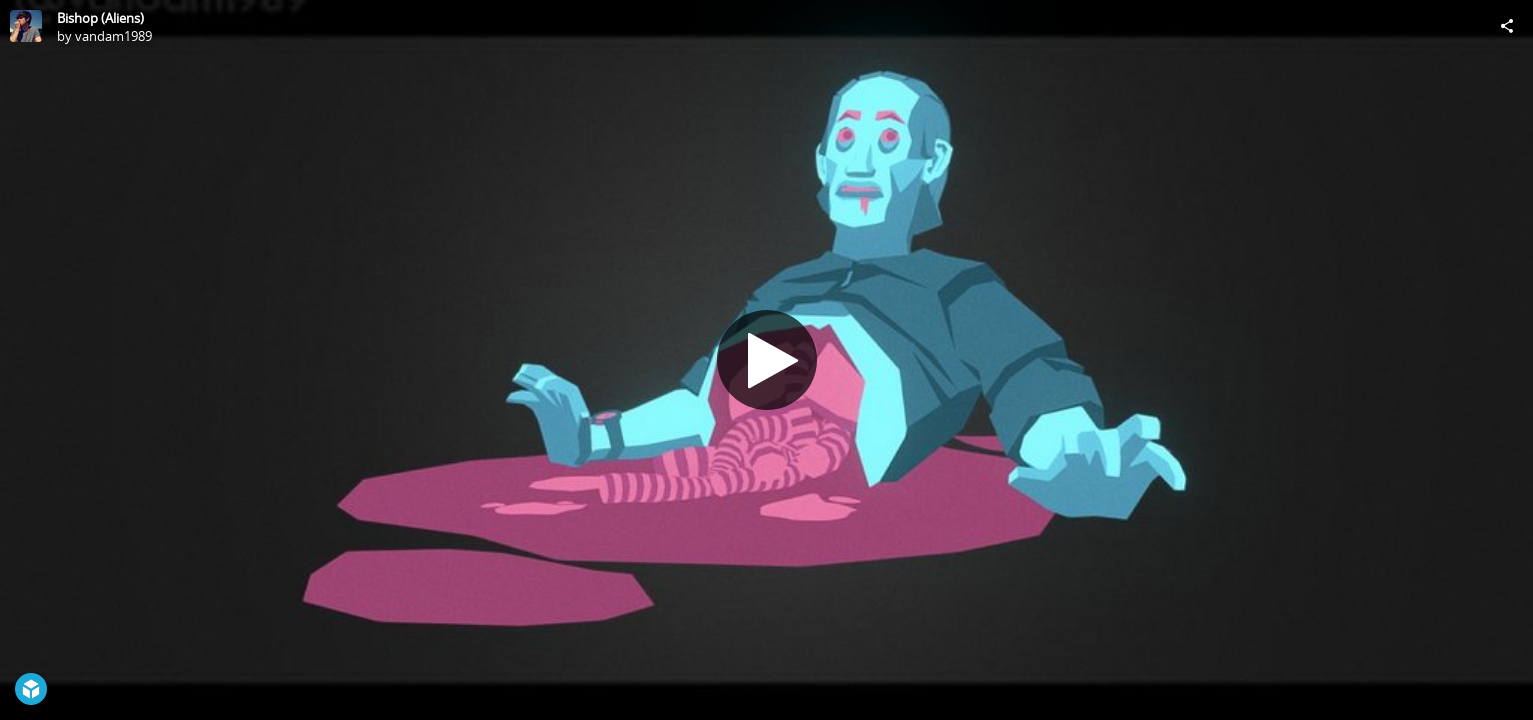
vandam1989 (113, 36)
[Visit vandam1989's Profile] (26, 26)
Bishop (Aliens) (100, 18)
